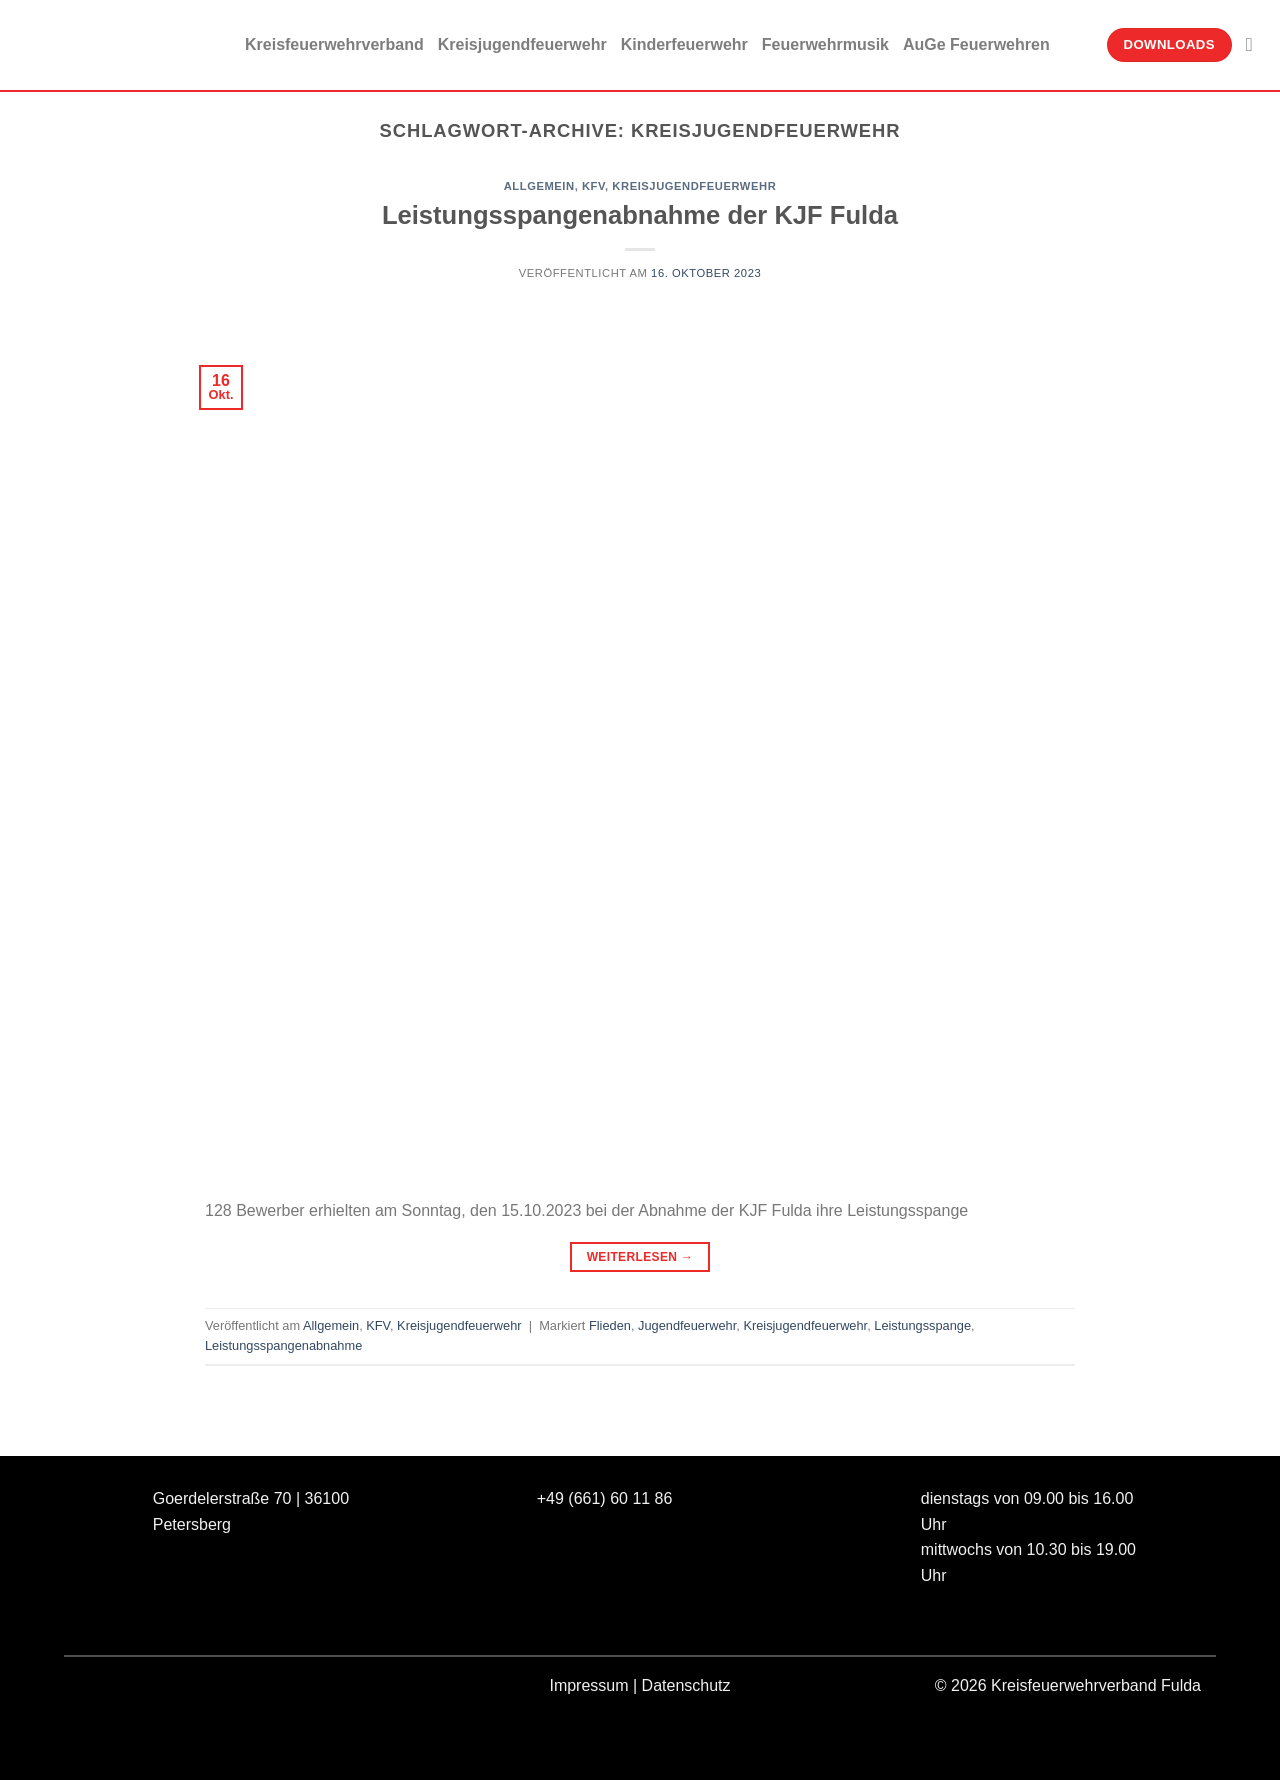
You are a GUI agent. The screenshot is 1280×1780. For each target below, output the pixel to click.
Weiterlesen (640, 1257)
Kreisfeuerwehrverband (334, 44)
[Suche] (1255, 44)
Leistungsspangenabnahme (283, 1345)
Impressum (588, 1685)
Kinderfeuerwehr (684, 44)
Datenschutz (686, 1685)
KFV (593, 186)
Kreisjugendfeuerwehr (522, 44)
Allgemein (539, 186)
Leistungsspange (922, 1325)
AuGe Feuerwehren (976, 44)
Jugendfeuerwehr (687, 1325)
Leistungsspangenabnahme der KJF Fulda (640, 215)
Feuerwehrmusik (825, 44)
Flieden (610, 1325)
